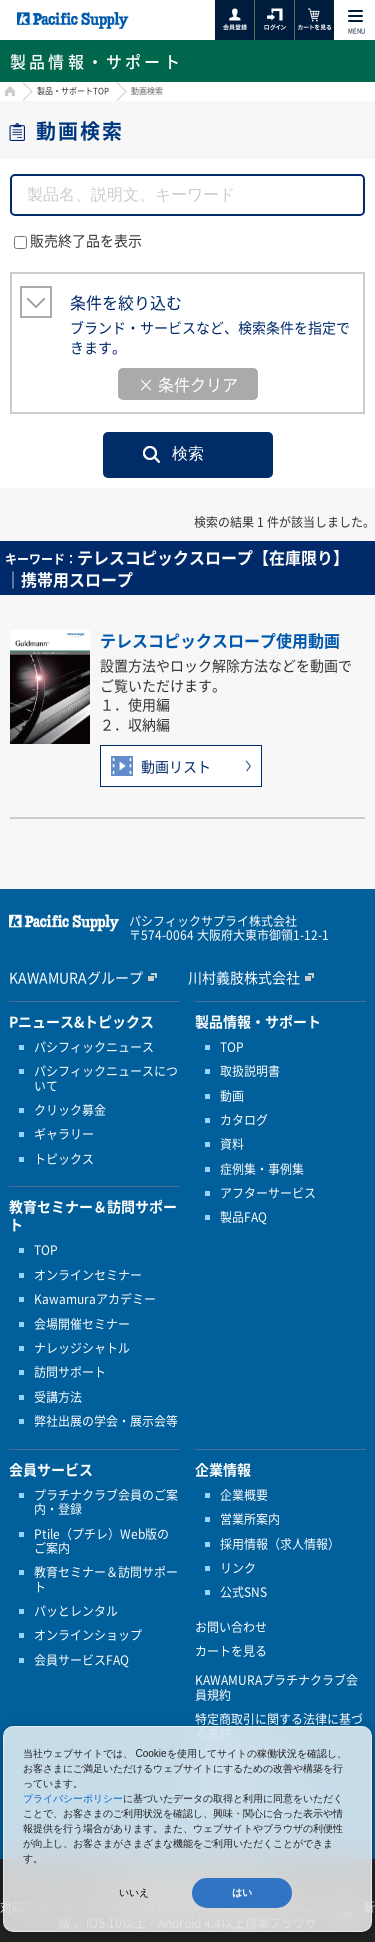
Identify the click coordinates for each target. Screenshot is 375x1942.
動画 (232, 1096)
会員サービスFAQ (81, 1660)
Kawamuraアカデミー (95, 1299)
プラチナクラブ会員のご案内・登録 (106, 1502)
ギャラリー (64, 1134)
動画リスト (176, 766)
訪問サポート (70, 1372)
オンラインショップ (88, 1635)
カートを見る (231, 1651)
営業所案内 (250, 1519)
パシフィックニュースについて (106, 1078)
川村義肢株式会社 (244, 977)
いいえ (134, 1892)
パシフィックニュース (94, 1047)
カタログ (244, 1120)
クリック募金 (70, 1110)
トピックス (64, 1159)
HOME (7, 93)
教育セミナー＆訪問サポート (106, 1579)
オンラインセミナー (88, 1275)
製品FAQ (243, 1217)
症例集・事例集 (262, 1169)
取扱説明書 (250, 1071)
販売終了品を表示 (78, 240)
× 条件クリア (188, 384)
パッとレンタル (76, 1611)
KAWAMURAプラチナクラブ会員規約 (276, 1687)
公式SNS (243, 1592)
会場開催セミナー (82, 1324)
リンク (238, 1568)
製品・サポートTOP (73, 91)
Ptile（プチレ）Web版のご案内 (101, 1541)
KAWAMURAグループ (76, 977)
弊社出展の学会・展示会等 (106, 1421)
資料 (232, 1144)
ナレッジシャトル (82, 1348)
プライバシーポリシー (73, 1798)
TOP (46, 1250)
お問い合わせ (231, 1627)
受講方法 (58, 1397)
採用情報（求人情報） (280, 1544)
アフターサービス (268, 1193)
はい (242, 1892)
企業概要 (244, 1495)
